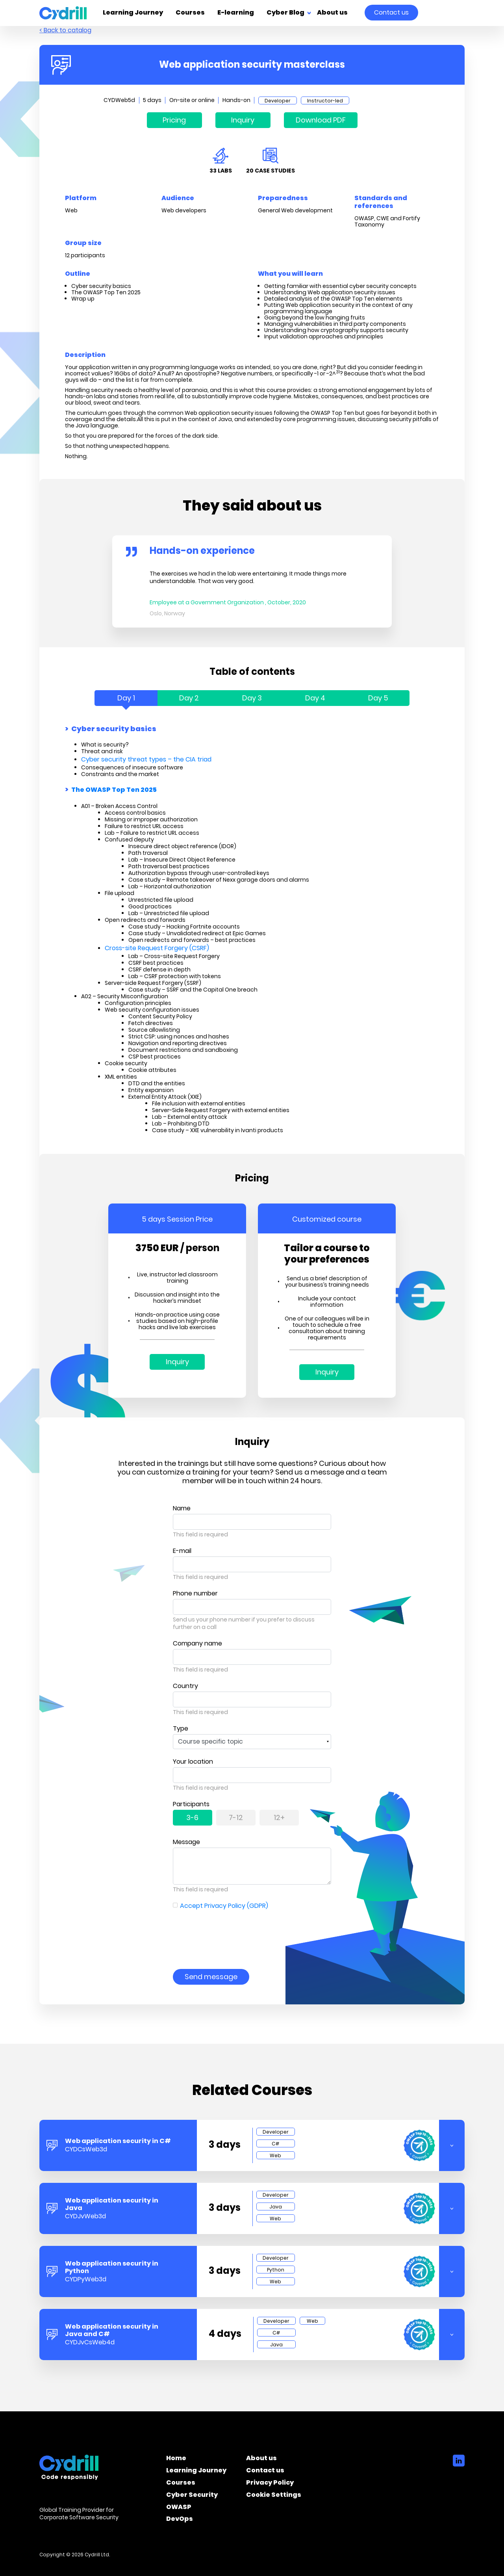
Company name (197, 1643)
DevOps (179, 2520)
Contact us (391, 12)
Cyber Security (192, 2496)
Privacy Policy (270, 2484)
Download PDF (321, 120)
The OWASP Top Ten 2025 (114, 790)
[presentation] (233, 1934)
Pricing (174, 120)
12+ (279, 1817)
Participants (191, 1804)
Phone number (195, 1593)
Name (182, 1508)
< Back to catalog (65, 30)
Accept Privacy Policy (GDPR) (224, 1905)
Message (186, 1841)
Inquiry (242, 120)
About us (332, 13)
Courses (190, 13)
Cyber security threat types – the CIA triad (146, 759)
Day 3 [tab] (252, 698)
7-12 (236, 1817)
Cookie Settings (273, 2496)
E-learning (235, 13)
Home (176, 2459)
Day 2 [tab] (189, 698)
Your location (193, 1761)
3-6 (192, 1817)
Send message (211, 1977)
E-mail (182, 1550)
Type (180, 1728)
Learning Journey (133, 13)
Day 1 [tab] (126, 698)
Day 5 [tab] (378, 698)
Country (185, 1685)
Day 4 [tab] (315, 698)
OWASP (178, 2508)
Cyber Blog (285, 13)
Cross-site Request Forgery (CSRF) (157, 948)
